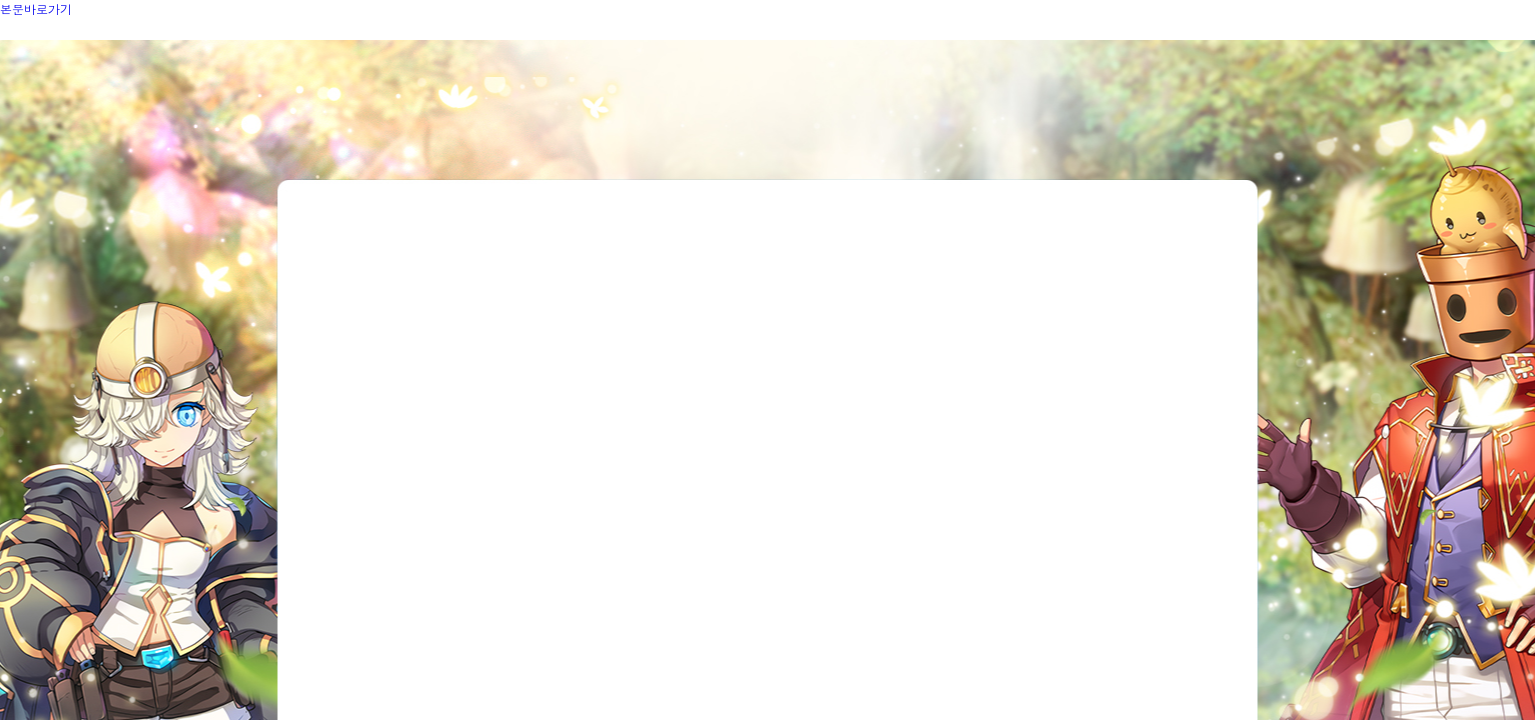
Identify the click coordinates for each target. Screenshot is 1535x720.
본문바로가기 (36, 8)
